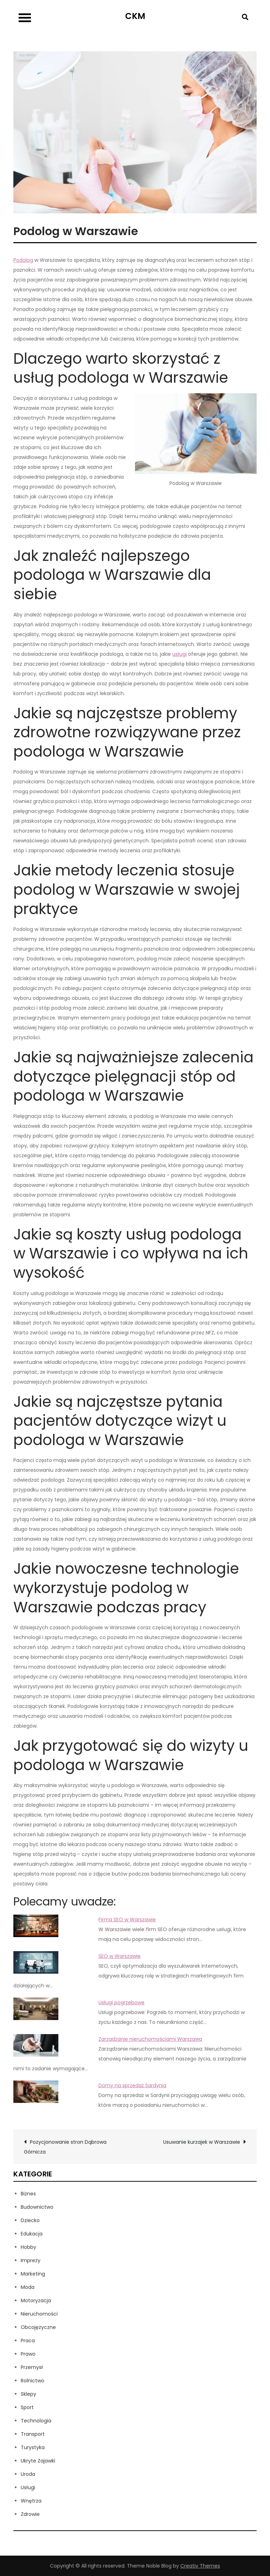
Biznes (28, 2193)
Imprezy (30, 2260)
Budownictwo (37, 2207)
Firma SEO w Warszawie (127, 1919)
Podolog (23, 260)
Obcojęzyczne (38, 2327)
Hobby (28, 2247)
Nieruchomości (39, 2313)
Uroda (28, 2474)
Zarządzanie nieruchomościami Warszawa (150, 2039)
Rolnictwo (32, 2380)
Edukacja (32, 2233)
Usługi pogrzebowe (121, 2002)
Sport (27, 2407)
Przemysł (32, 2367)
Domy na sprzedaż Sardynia (132, 2085)
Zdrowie (30, 2514)
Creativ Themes (200, 2565)
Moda (27, 2287)
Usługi (28, 2487)
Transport (33, 2434)
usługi (179, 654)
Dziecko (30, 2220)
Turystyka (33, 2447)
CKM (135, 16)
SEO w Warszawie (119, 1956)
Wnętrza (31, 2500)
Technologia (36, 2420)
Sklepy (28, 2393)
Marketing (33, 2273)
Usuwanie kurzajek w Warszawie (201, 2141)
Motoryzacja (36, 2300)
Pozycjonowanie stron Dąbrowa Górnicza (65, 2146)
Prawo (28, 2353)
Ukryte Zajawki (38, 2460)
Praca (28, 2340)
